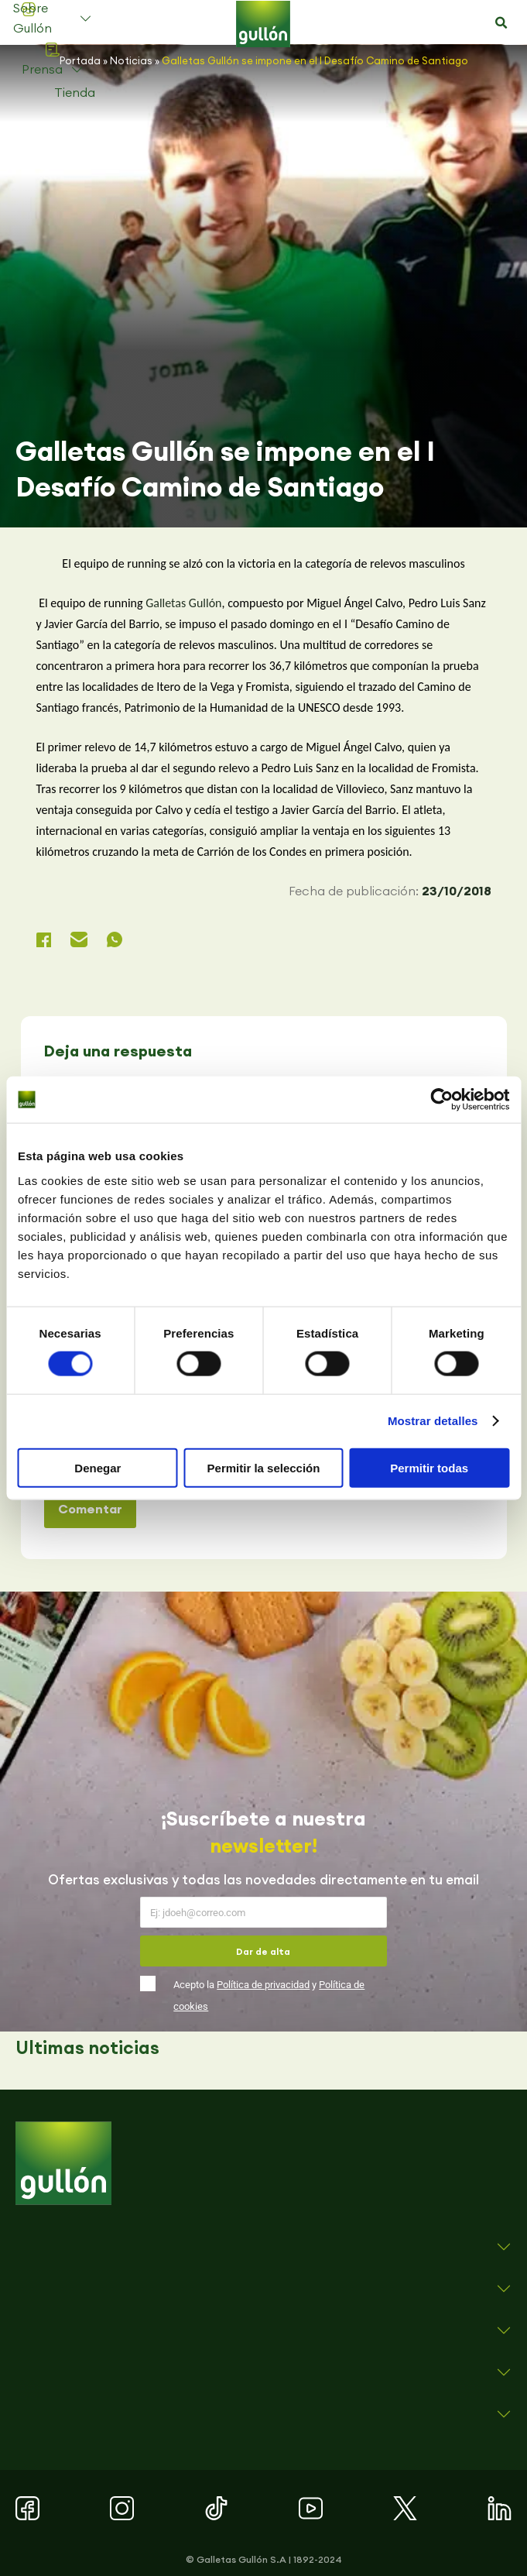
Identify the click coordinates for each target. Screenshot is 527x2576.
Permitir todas (429, 1467)
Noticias (131, 60)
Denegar (97, 1467)
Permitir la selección (263, 1467)
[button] (501, 23)
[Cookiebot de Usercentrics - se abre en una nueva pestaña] (441, 1099)
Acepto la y (268, 1995)
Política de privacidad (263, 1984)
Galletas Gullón (183, 603)
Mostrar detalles (433, 1420)
